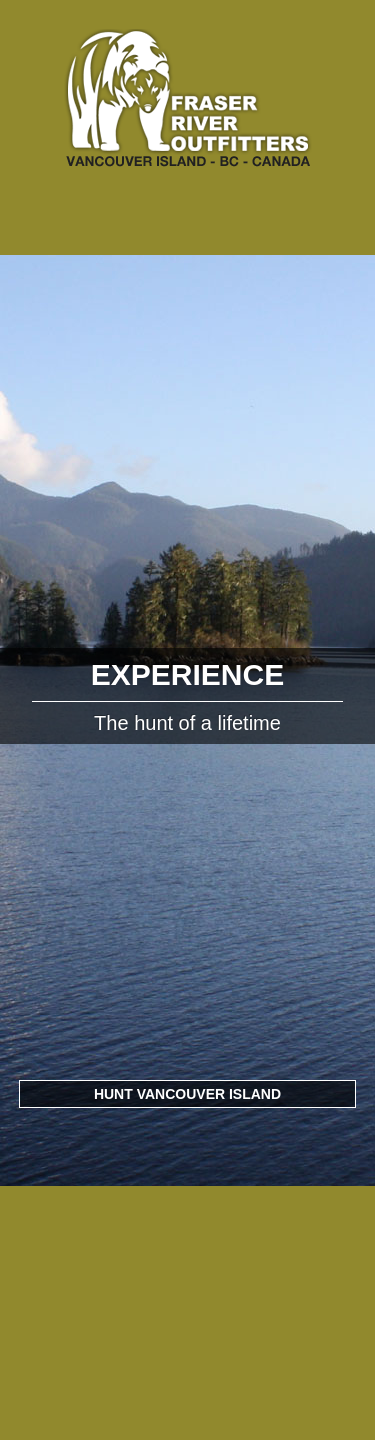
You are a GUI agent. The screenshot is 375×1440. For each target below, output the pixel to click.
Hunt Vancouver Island (187, 1094)
